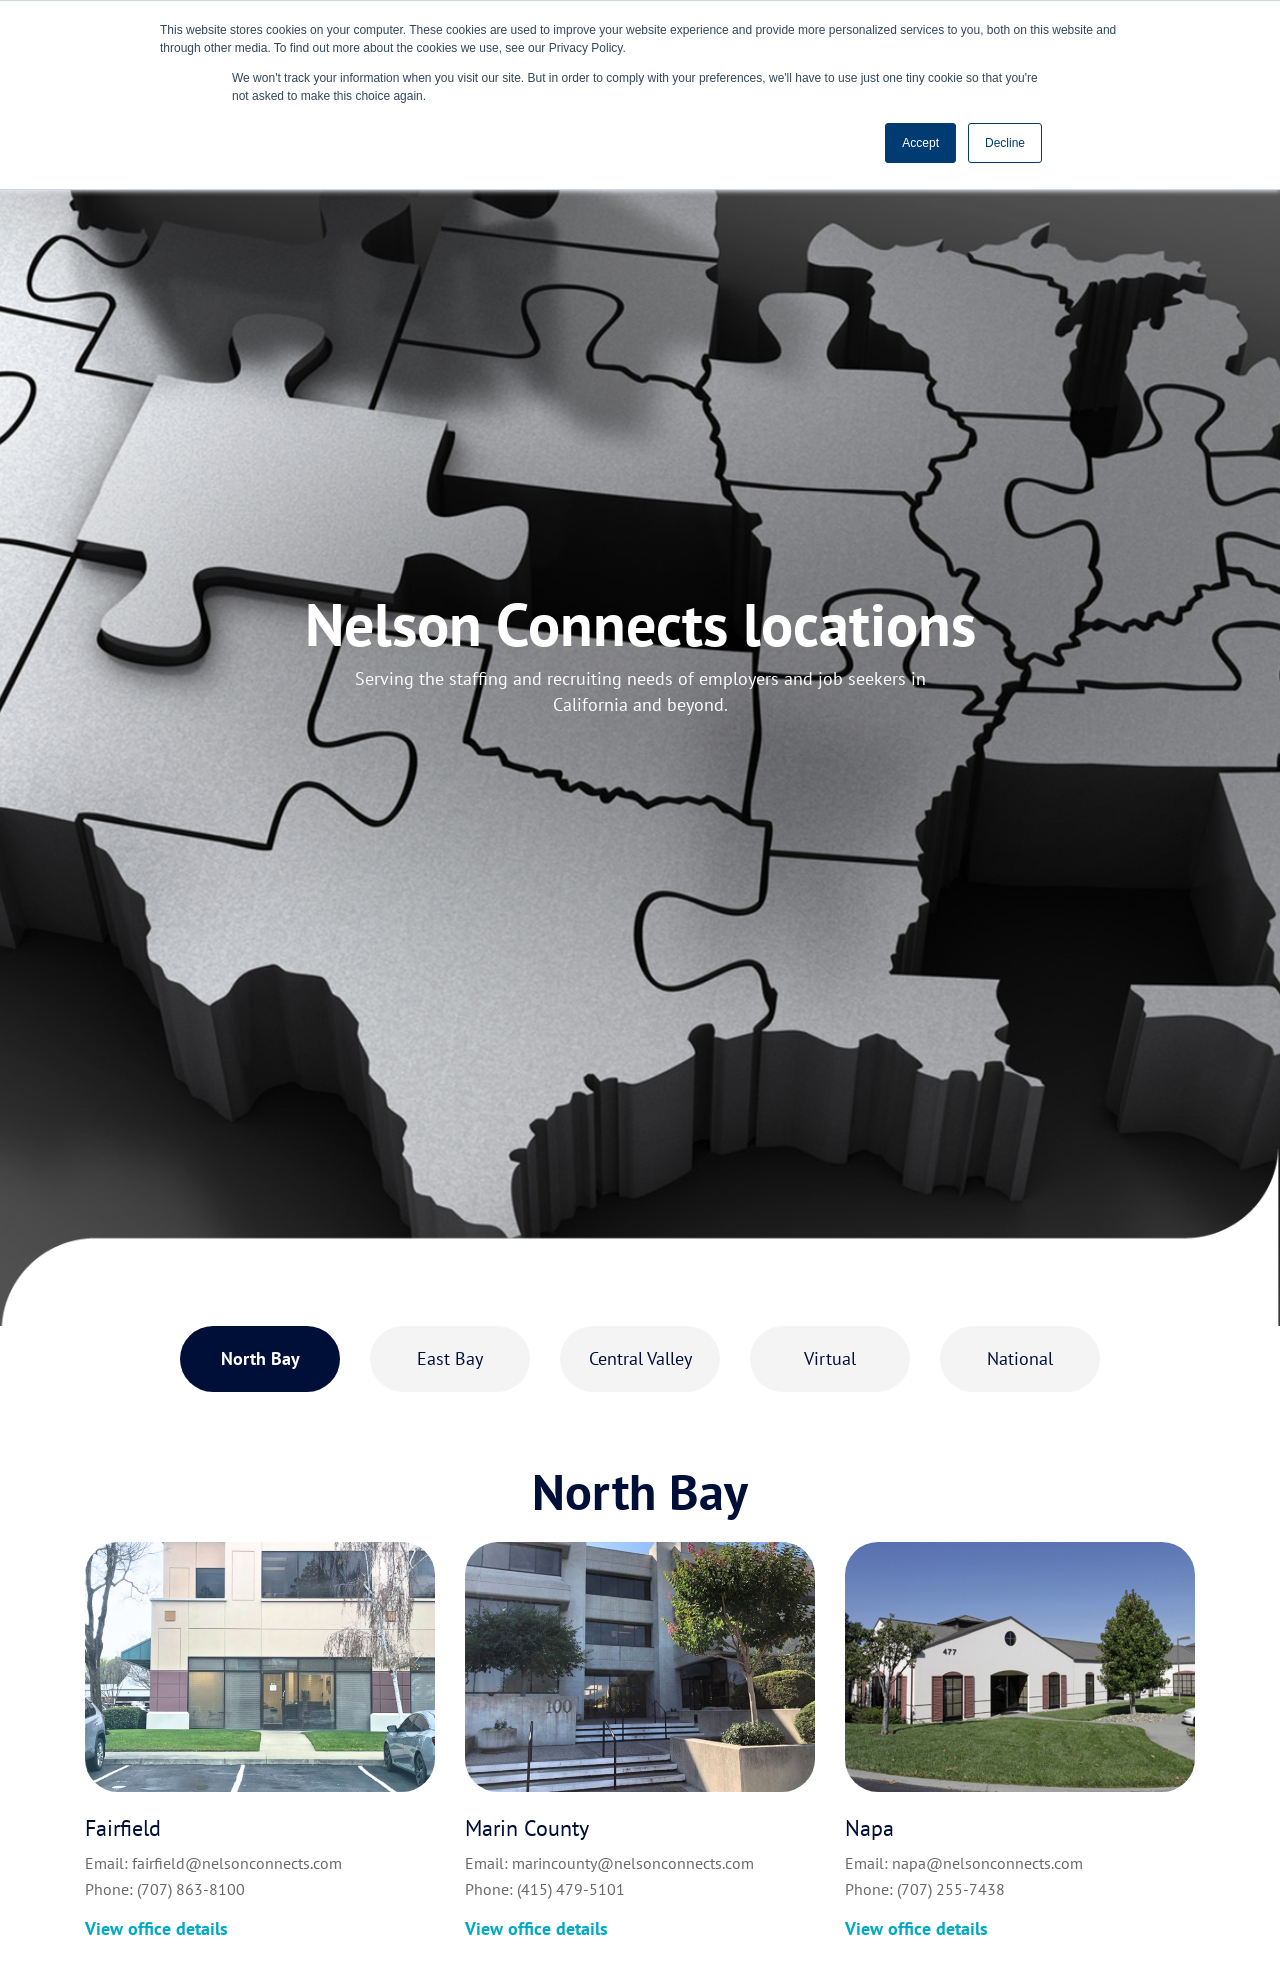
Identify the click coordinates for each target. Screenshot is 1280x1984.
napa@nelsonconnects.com (987, 1863)
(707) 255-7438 (951, 1889)
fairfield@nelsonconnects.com (237, 1863)
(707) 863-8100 (191, 1889)
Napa (869, 1828)
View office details (156, 1928)
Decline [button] (1005, 143)
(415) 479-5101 (571, 1889)
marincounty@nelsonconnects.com (633, 1863)
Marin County (527, 1828)
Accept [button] (920, 143)
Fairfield (123, 1828)
